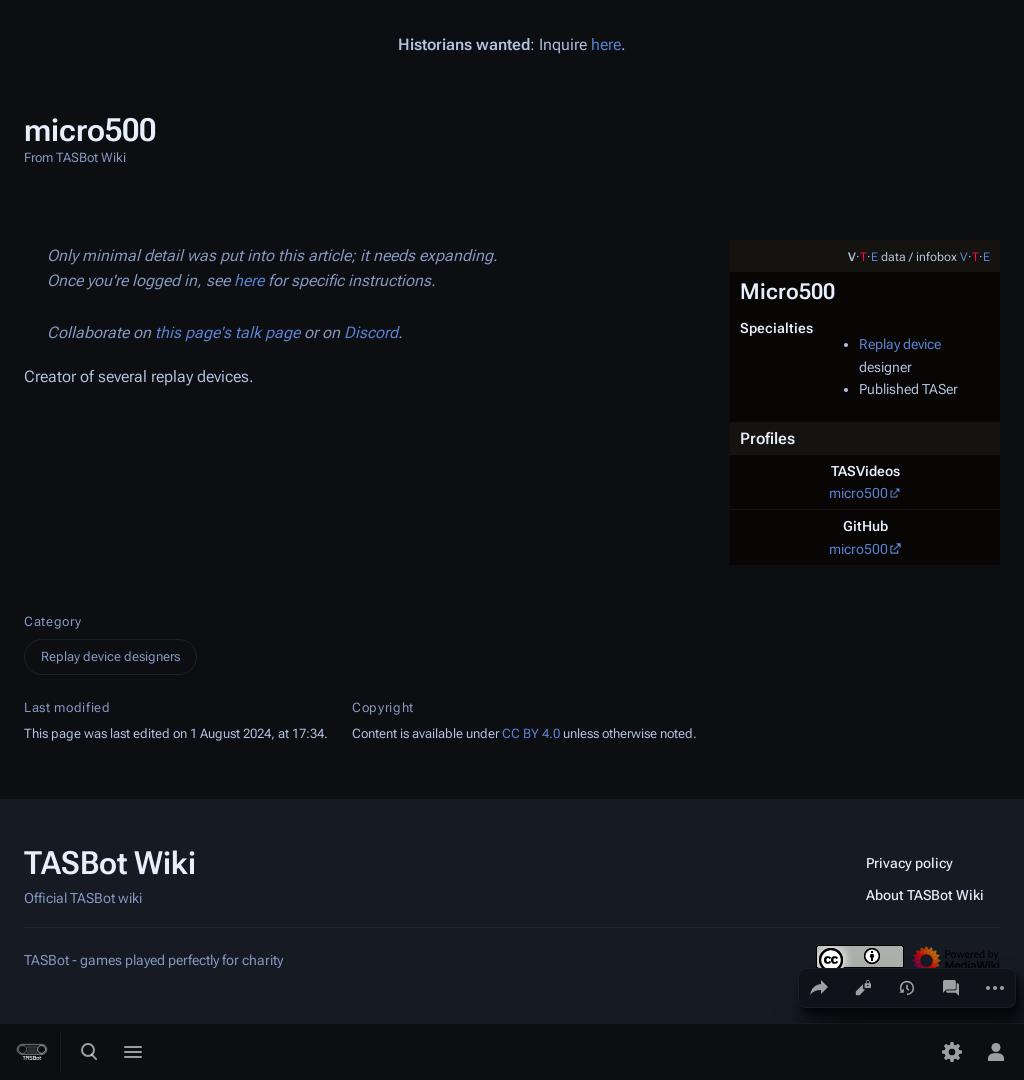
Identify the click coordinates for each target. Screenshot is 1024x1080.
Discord (371, 332)
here (606, 44)
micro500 (858, 493)
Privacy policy (909, 863)
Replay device (900, 344)
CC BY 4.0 (531, 733)
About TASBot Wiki (925, 895)
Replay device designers (110, 656)
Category (52, 621)
